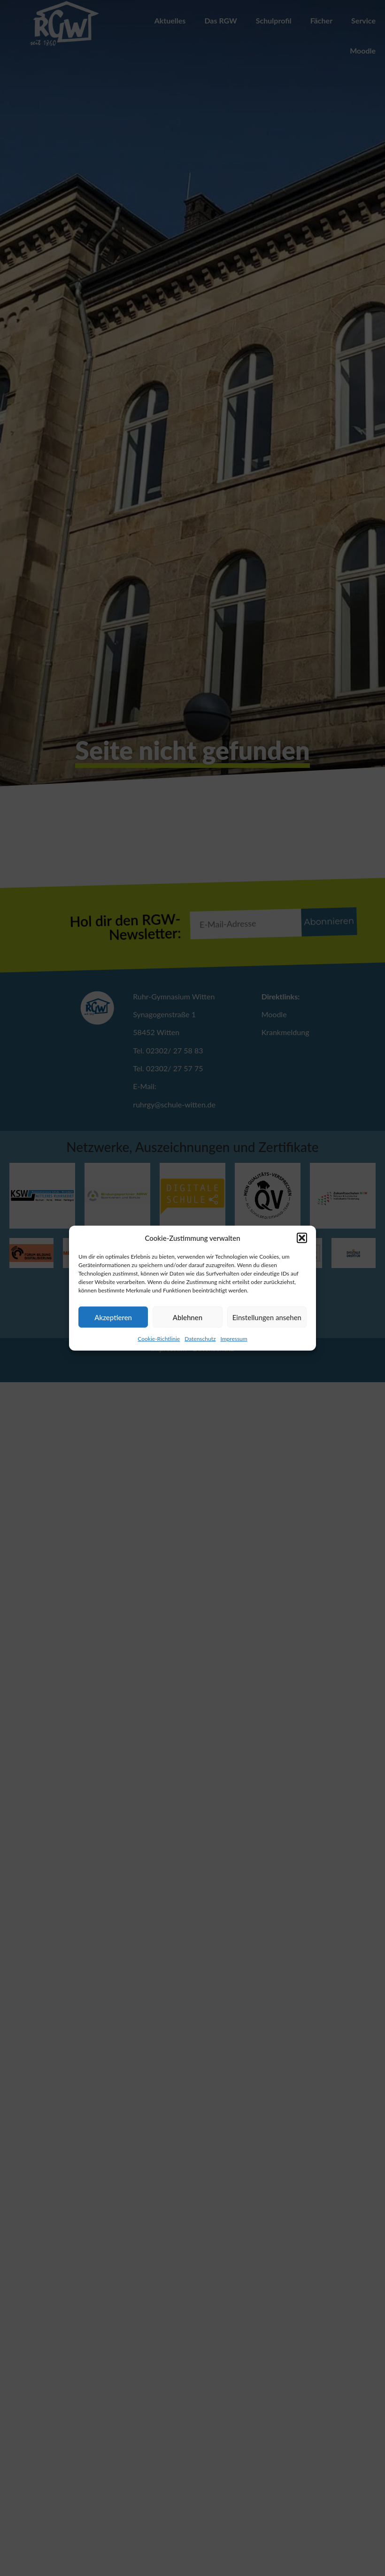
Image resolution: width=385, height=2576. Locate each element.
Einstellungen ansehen (266, 1317)
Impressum (233, 1338)
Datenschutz (200, 1338)
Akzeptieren (113, 1317)
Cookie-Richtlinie (159, 1338)
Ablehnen (187, 1317)
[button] (302, 1238)
